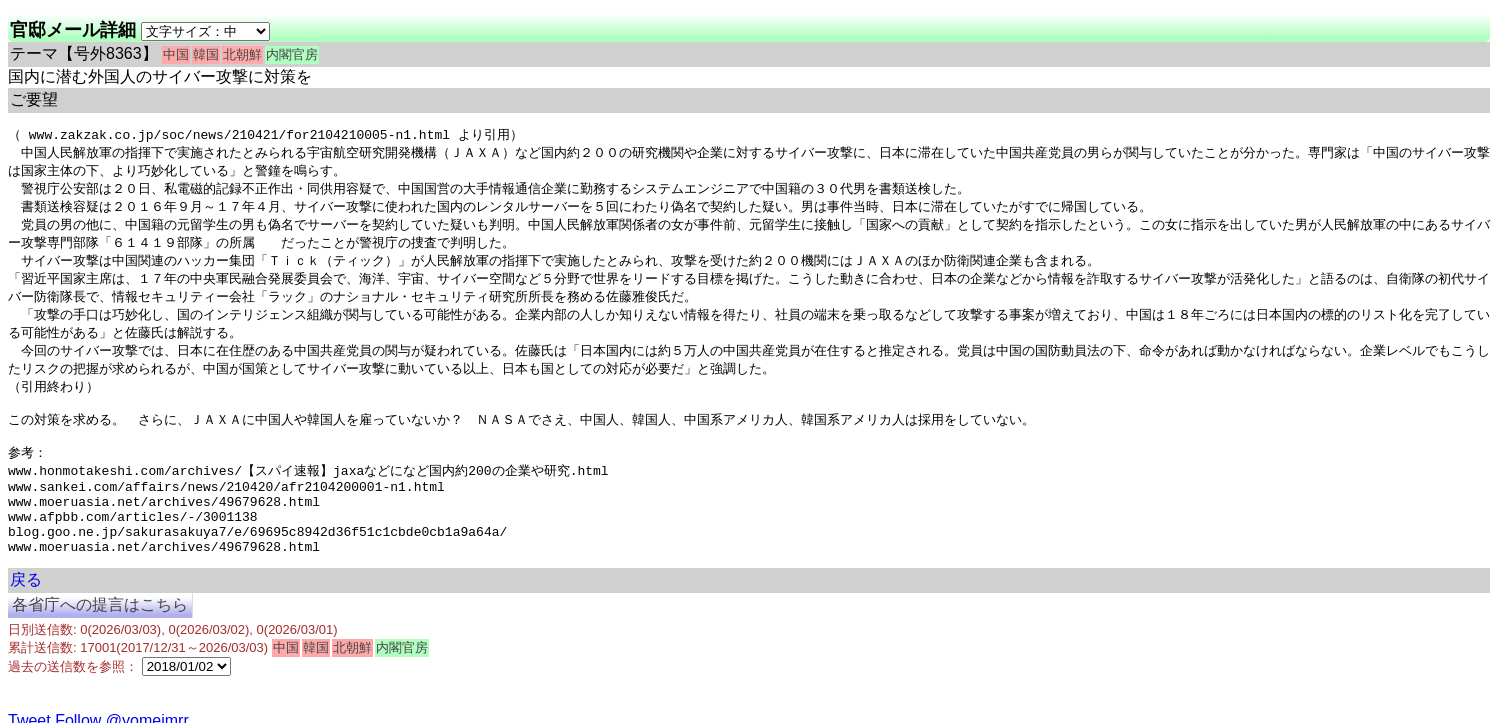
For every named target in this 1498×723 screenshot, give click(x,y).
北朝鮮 (242, 54)
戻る (26, 618)
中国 (176, 54)
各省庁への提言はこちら (100, 643)
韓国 (206, 54)
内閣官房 (292, 54)
